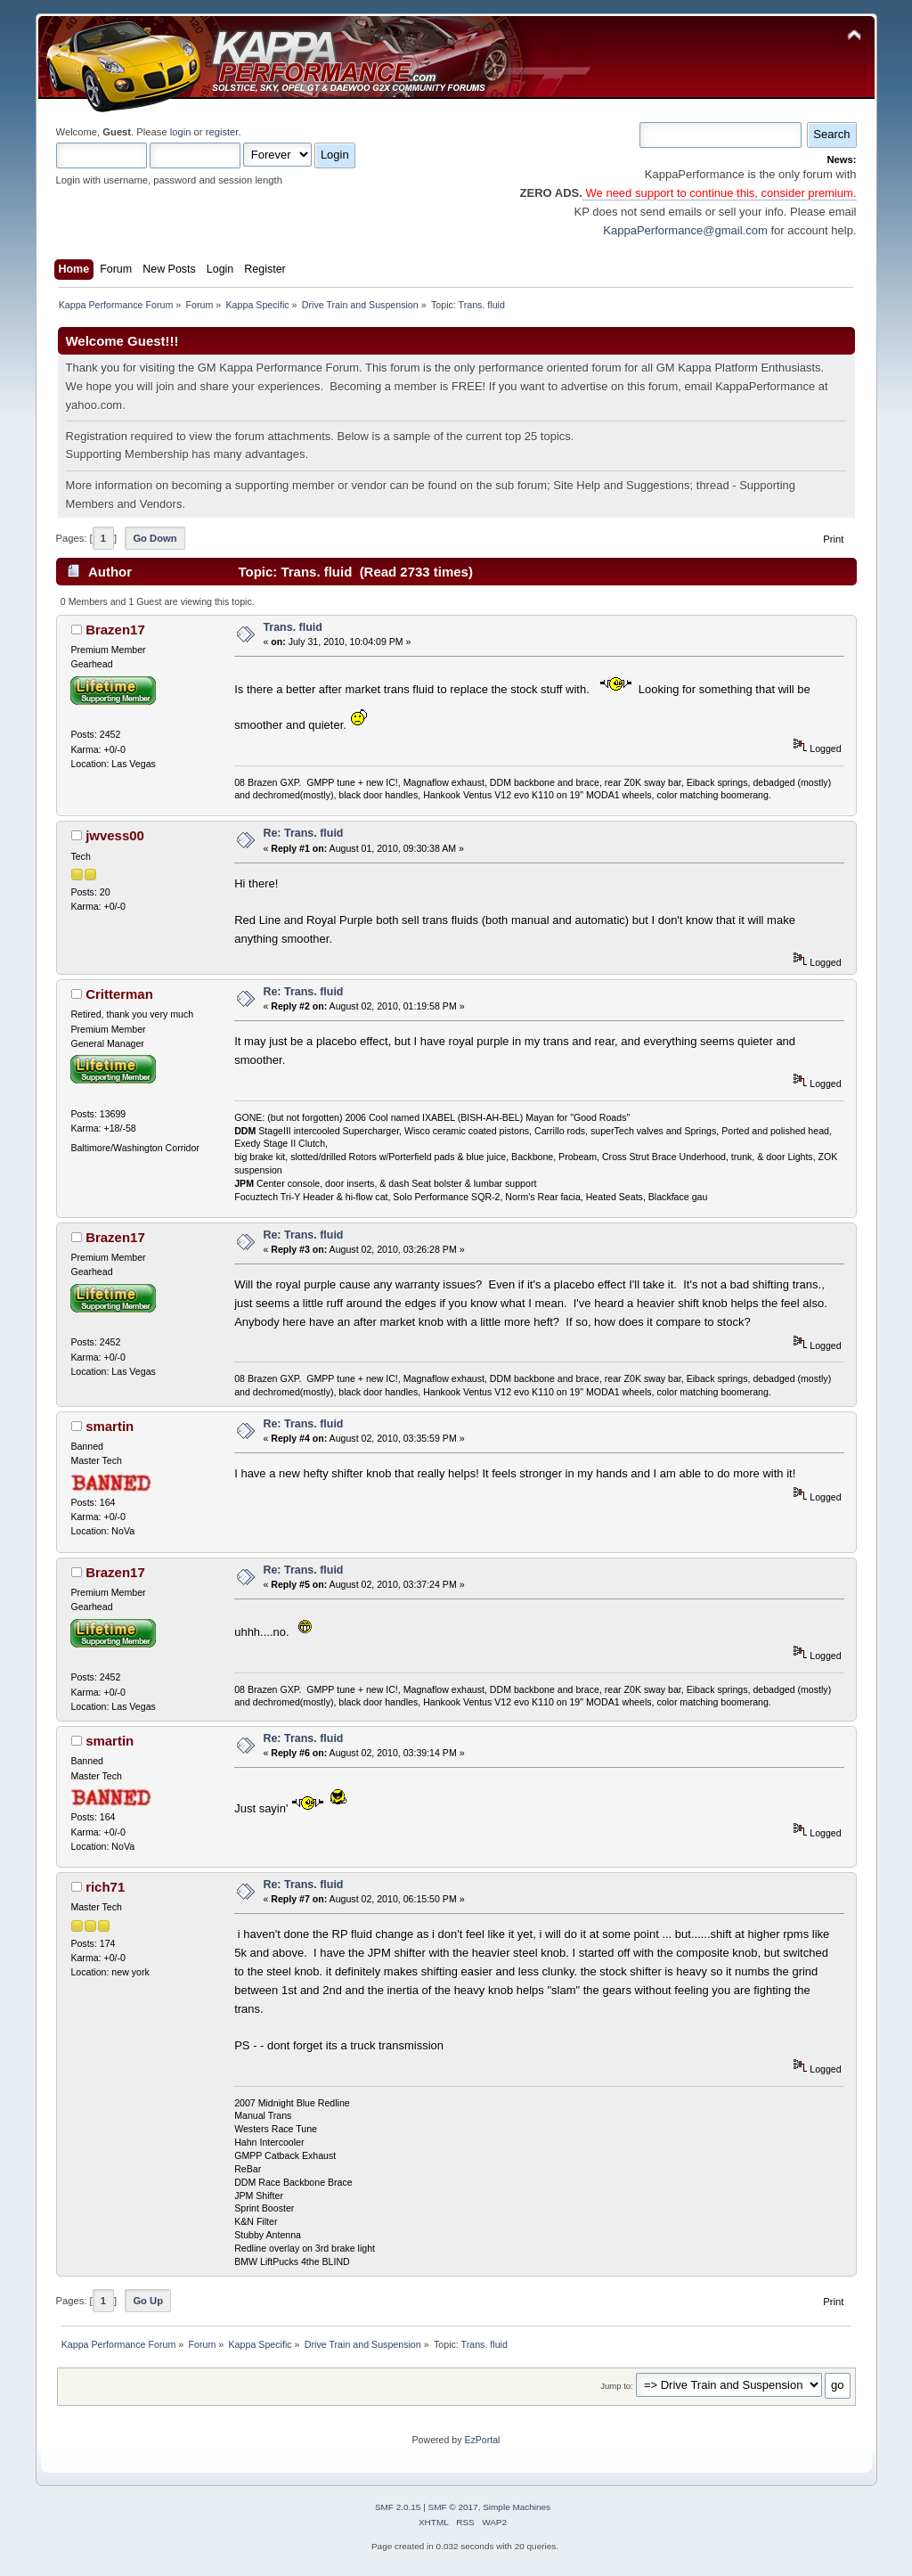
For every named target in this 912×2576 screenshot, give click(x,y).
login (180, 132)
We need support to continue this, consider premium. (719, 193)
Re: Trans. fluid (303, 833)
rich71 (105, 1886)
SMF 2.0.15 (398, 2507)
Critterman (119, 994)
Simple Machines (516, 2507)
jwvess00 (115, 835)
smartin (110, 1426)
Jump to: (616, 2386)
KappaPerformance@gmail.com (685, 230)
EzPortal (482, 2439)
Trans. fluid (292, 627)
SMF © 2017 (453, 2507)
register (222, 132)
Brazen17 (115, 629)
